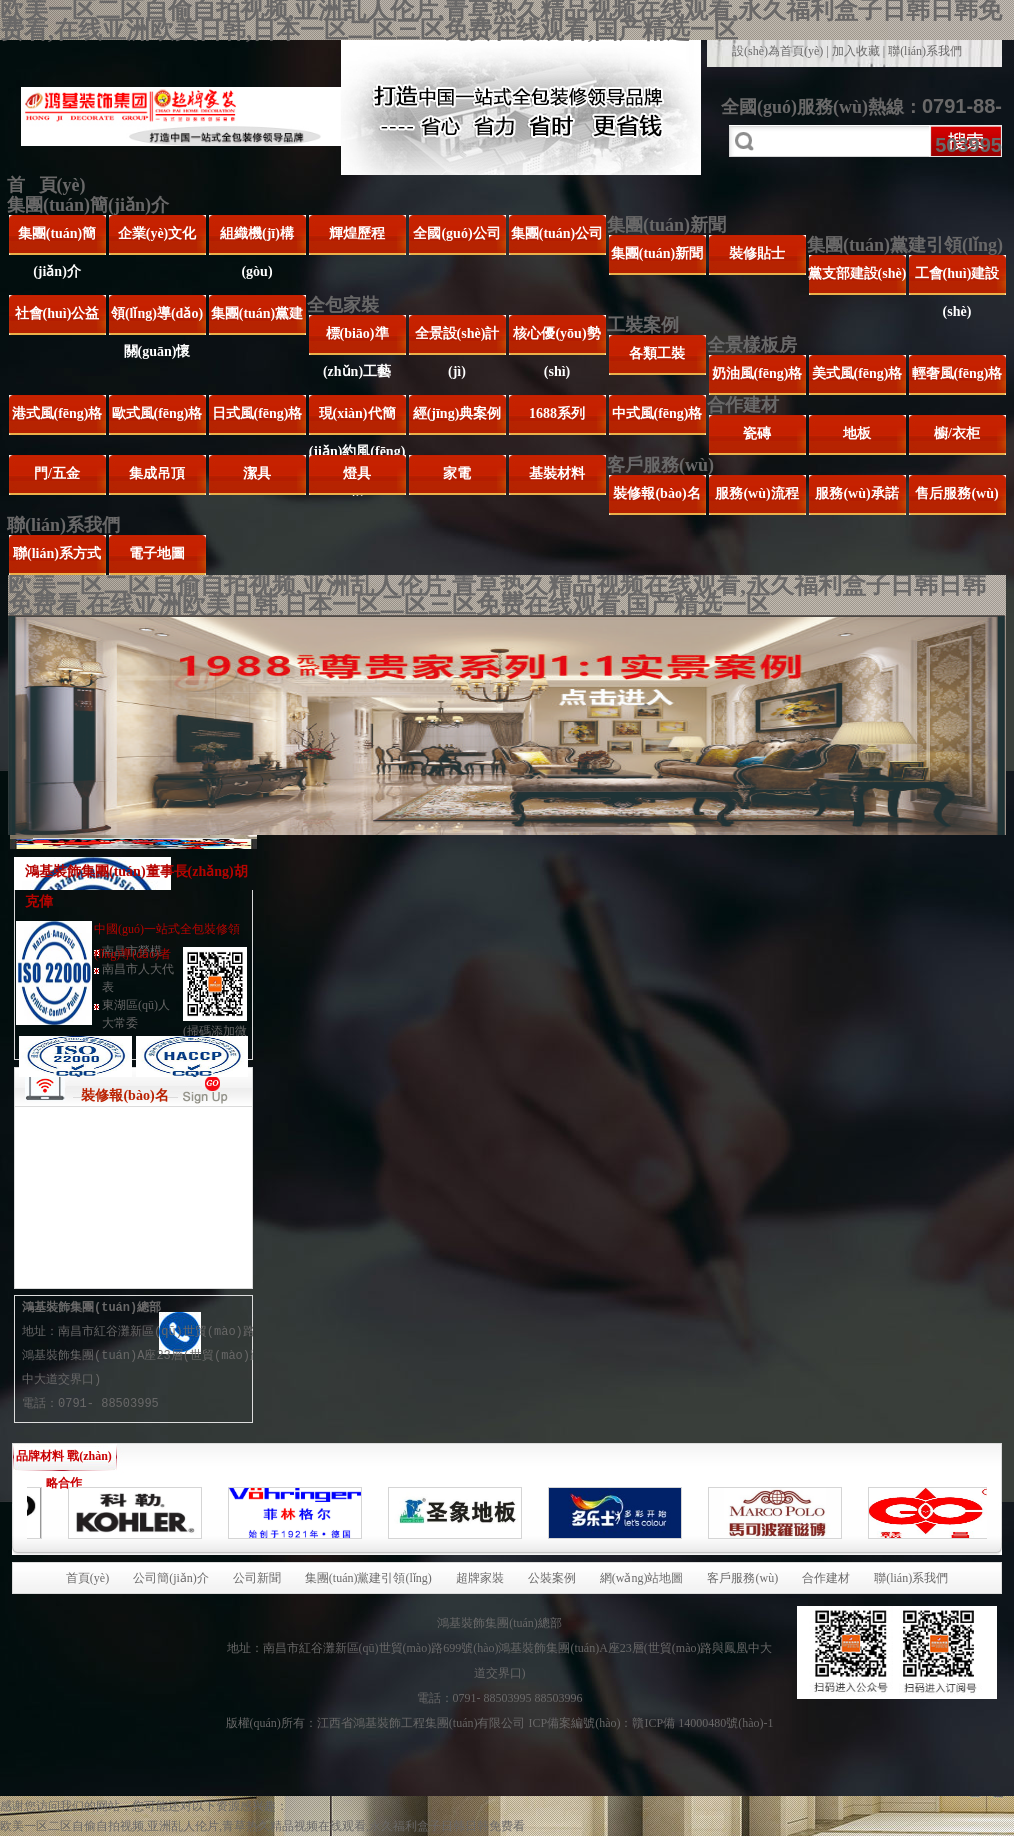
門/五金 (57, 473)
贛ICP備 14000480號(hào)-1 (702, 1723)
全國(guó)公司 (456, 233)
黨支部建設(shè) (857, 273)
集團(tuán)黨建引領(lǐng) (905, 245)
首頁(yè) (87, 1578)
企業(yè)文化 (157, 233)
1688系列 (557, 413)
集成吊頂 (157, 473)
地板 (857, 433)
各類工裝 (657, 353)
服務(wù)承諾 (856, 493)
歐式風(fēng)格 (157, 413)
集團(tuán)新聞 (666, 225)
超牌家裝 (480, 1578)
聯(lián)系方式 (57, 553)
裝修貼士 (757, 253)
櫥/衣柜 (957, 433)
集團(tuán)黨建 (257, 313)
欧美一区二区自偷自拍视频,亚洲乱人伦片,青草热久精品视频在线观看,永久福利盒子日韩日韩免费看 (262, 1826)
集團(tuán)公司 (557, 233)
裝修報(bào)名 (656, 493)
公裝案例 (552, 1578)
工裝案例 (643, 325)
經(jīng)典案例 (457, 413)
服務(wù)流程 (756, 493)
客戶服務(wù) (660, 465)
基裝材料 (557, 473)
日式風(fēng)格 (257, 413)
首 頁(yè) (46, 185)
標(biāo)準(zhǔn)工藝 (357, 340)
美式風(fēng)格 (857, 373)
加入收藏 (856, 51)
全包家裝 (343, 305)
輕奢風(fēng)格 (957, 373)
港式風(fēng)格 (57, 413)
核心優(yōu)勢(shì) (556, 340)
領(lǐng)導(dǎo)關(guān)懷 (157, 320)
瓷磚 (757, 433)
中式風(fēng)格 (657, 413)
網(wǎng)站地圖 (642, 1578)
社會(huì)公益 (57, 313)
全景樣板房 (752, 345)
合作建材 (743, 405)
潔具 (257, 473)
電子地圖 (157, 553)
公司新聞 (257, 1578)
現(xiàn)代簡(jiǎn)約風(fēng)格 (357, 420)
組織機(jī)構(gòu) (257, 240)
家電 (457, 473)
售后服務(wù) (956, 493)
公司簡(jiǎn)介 (171, 1578)
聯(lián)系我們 (925, 51)
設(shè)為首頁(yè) (777, 51)
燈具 (357, 473)
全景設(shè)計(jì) (457, 340)
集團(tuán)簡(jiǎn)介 (88, 205)
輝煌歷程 (357, 233)
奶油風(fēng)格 (757, 373)
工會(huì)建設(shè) (957, 280)
